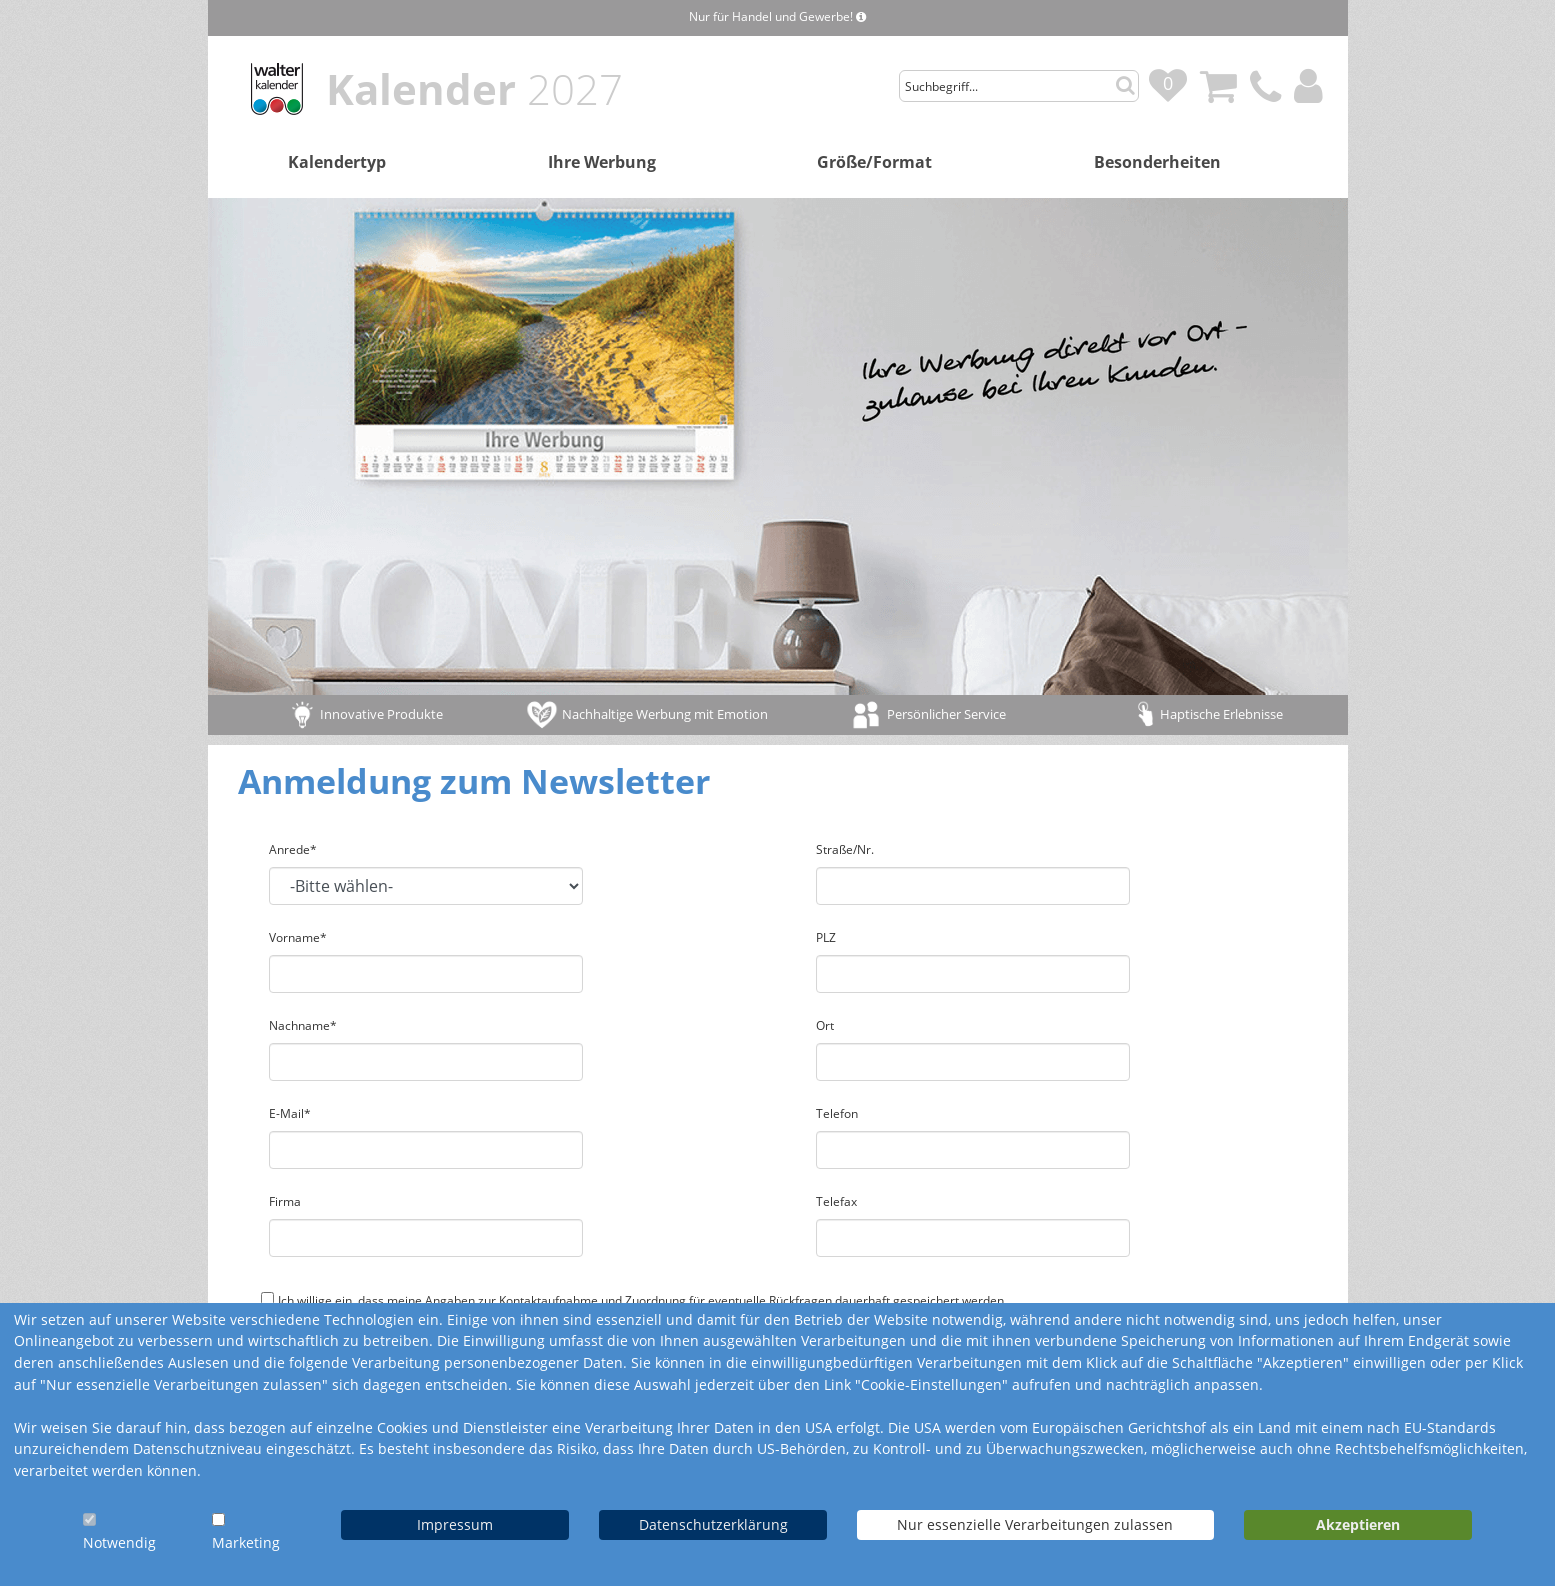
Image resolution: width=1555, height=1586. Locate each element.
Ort (825, 1025)
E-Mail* (290, 1113)
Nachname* (303, 1025)
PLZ (826, 937)
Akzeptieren (1358, 1524)
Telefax (836, 1201)
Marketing (246, 1542)
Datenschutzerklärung (713, 1524)
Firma (285, 1201)
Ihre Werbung (602, 162)
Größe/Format (874, 162)
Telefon (837, 1113)
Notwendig (119, 1542)
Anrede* (293, 849)
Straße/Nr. (845, 849)
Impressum (455, 1524)
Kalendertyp (337, 162)
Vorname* (298, 937)
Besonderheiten (1157, 162)
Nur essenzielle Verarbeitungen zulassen (1035, 1524)
